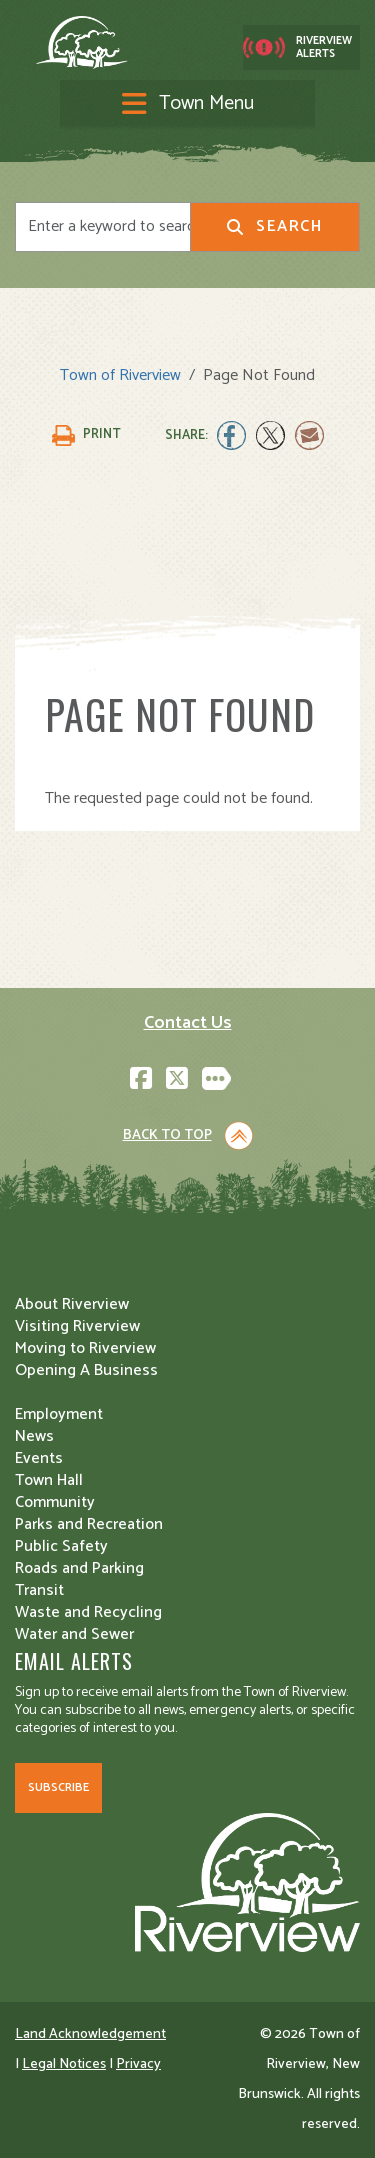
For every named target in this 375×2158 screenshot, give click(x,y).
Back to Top (167, 1135)
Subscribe (58, 1787)
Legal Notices (64, 2064)
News (34, 1436)
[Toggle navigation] (187, 105)
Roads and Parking (79, 1568)
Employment (59, 1414)
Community (55, 1502)
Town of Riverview (120, 375)
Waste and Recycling (88, 1612)
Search (274, 226)
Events (39, 1458)
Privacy (138, 2064)
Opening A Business (86, 1370)
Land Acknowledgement (90, 2034)
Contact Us (188, 1023)
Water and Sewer (74, 1634)
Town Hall (49, 1480)
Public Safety (61, 1546)
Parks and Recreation (89, 1524)
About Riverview (72, 1304)
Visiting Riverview (77, 1326)
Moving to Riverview (85, 1348)
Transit (39, 1590)
